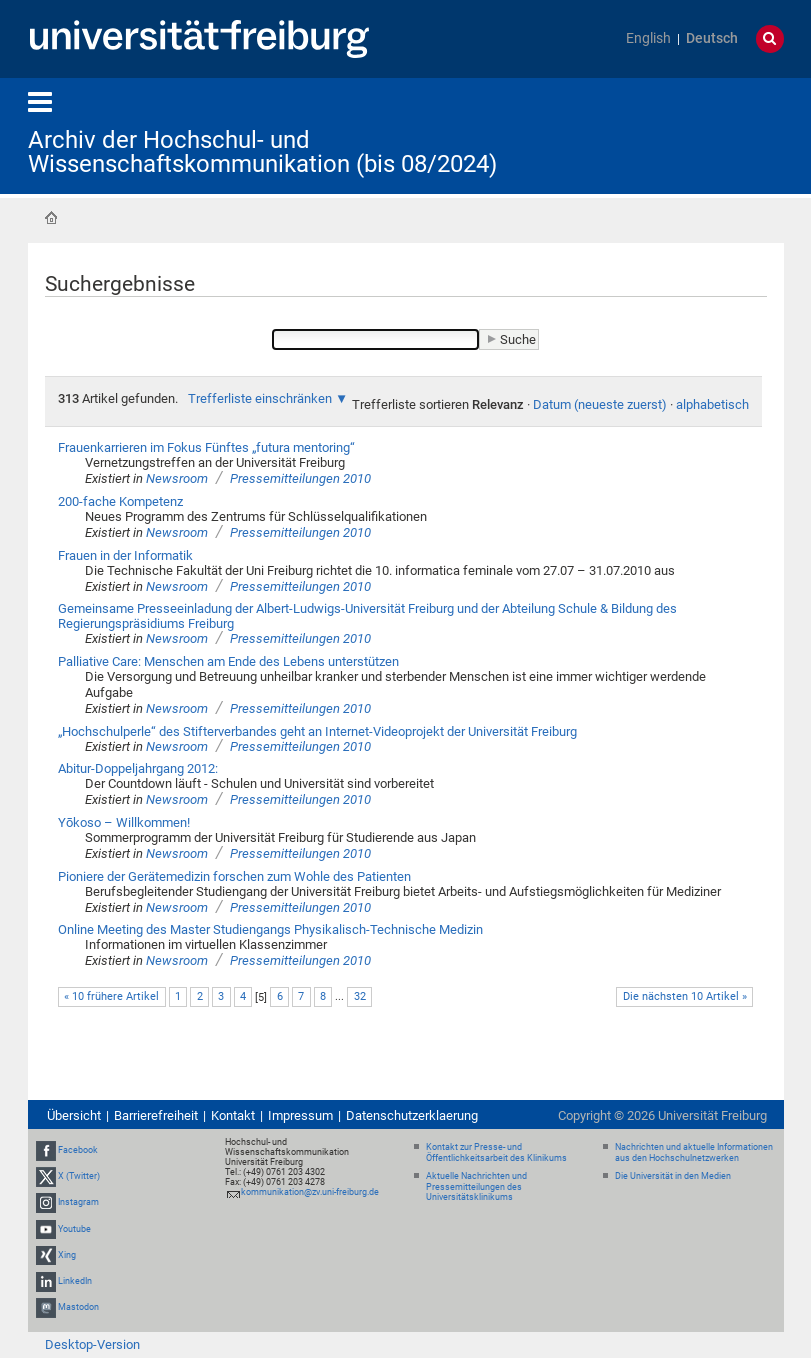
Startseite (51, 218)
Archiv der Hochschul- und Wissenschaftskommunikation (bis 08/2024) (262, 152)
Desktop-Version (92, 1344)
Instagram (78, 1203)
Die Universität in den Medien (673, 1176)
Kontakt (233, 1115)
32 (360, 996)
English (648, 38)
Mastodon (78, 1307)
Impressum (300, 1115)
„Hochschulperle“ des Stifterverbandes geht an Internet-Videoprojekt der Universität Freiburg (317, 731)
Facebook (78, 1150)
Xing (67, 1255)
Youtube (74, 1229)
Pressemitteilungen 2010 (300, 478)
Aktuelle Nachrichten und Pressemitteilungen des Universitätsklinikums (476, 1187)
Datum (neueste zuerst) (600, 404)
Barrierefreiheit (156, 1115)
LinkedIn (75, 1281)
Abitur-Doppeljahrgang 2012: (138, 768)
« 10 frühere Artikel (111, 996)
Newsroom (177, 478)
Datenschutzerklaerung (412, 1115)
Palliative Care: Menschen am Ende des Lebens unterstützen (228, 661)
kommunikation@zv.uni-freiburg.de (310, 1192)
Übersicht (74, 1115)
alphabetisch (712, 404)
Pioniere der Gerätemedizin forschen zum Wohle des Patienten (234, 876)
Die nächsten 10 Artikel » (685, 996)
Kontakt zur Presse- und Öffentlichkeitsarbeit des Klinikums (496, 1152)
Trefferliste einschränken (260, 398)
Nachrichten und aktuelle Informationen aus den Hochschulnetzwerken (694, 1152)
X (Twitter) (79, 1176)
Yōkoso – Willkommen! (124, 822)
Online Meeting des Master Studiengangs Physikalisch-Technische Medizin (270, 929)
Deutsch (712, 38)
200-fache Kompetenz (120, 501)
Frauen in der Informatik (125, 555)
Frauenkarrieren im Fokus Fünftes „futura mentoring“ (206, 447)
